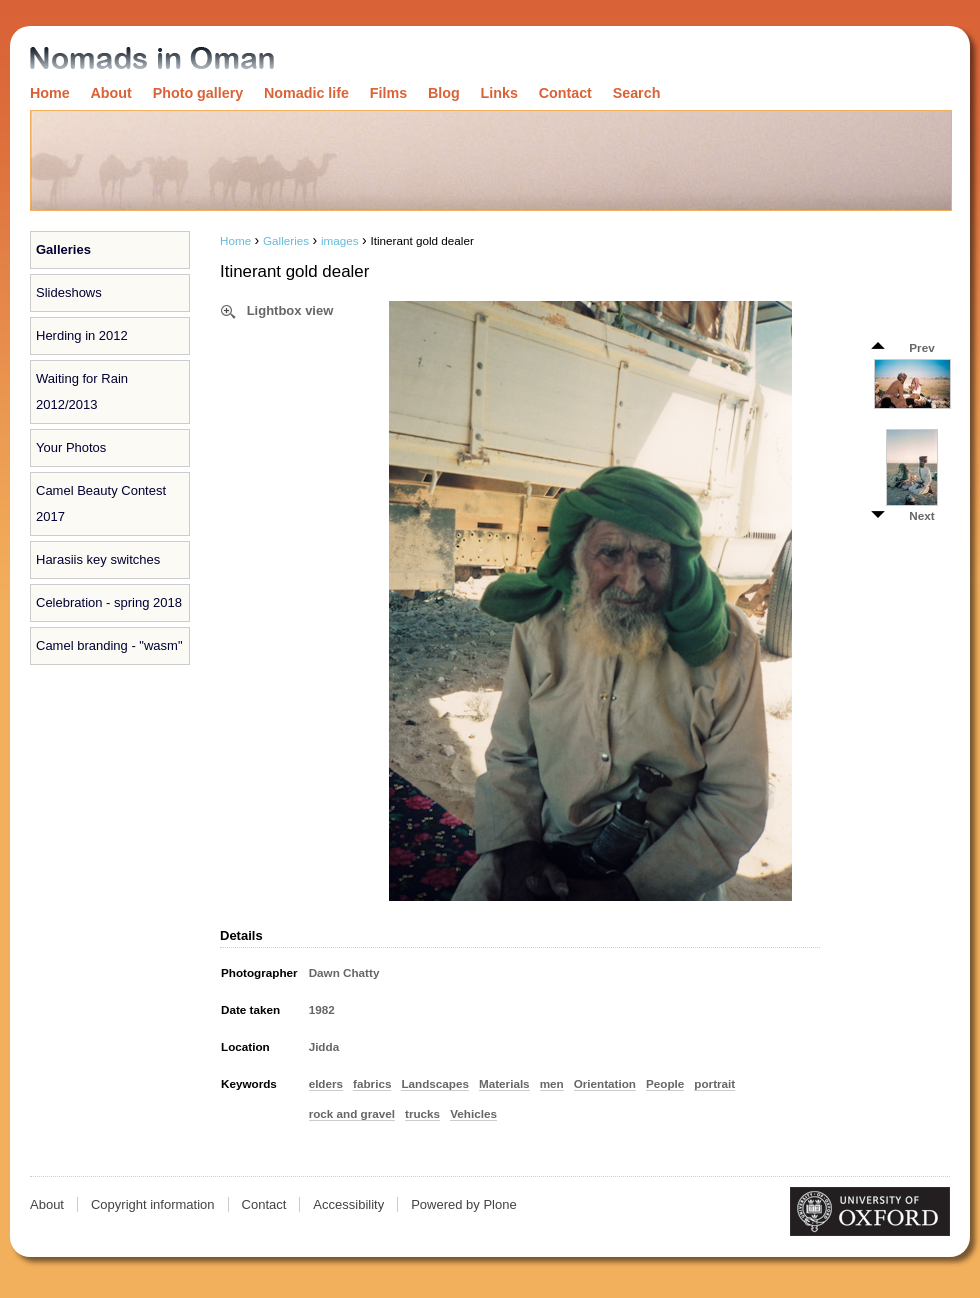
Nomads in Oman (152, 59)
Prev (921, 347)
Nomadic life (306, 93)
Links (499, 93)
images (340, 240)
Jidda (324, 1046)
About (111, 93)
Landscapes (435, 1083)
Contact (565, 93)
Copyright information (153, 1204)
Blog (444, 93)
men (552, 1083)
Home (50, 93)
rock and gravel (352, 1113)
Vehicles (473, 1113)
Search (637, 93)
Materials (504, 1083)
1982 (322, 1009)
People (665, 1083)
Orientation (605, 1083)
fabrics (372, 1083)
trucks (422, 1113)
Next (921, 515)
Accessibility (348, 1204)
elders (326, 1083)
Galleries (63, 249)
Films (388, 93)
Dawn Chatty (344, 972)
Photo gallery (198, 93)
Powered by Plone (464, 1204)
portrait (714, 1083)
